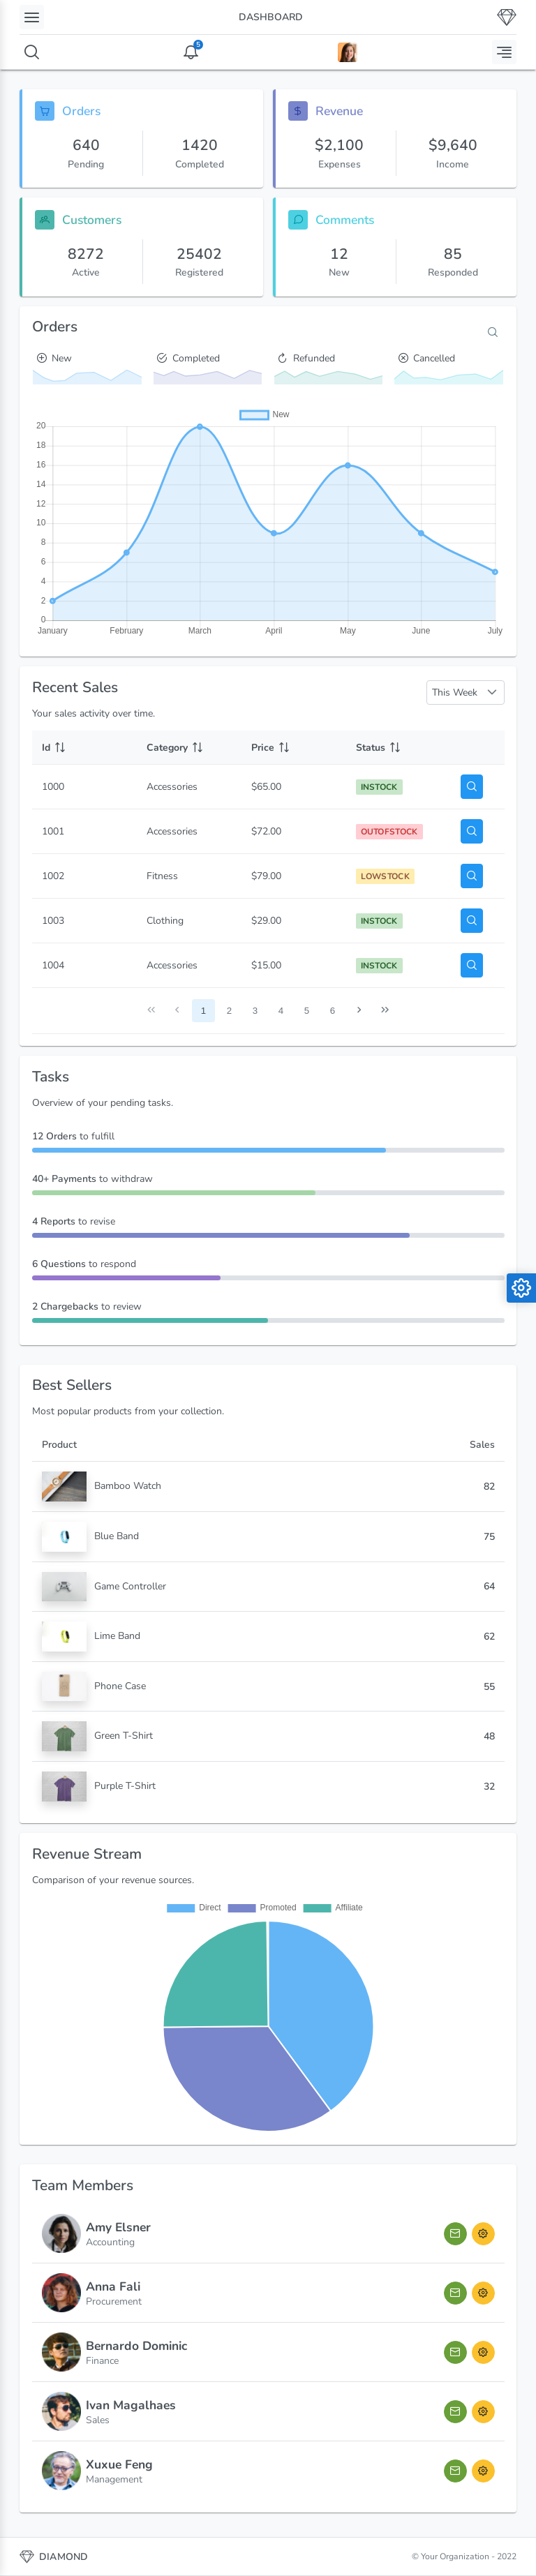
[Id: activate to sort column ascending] (84, 748)
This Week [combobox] (454, 692)
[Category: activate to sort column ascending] (189, 748)
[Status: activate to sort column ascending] (398, 748)
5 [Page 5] (306, 1010)
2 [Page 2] (229, 1010)
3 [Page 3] (255, 1010)
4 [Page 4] (280, 1010)
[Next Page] (359, 1010)
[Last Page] (384, 1010)
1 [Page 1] (203, 1010)
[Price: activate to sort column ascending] (293, 748)
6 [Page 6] (332, 1010)
